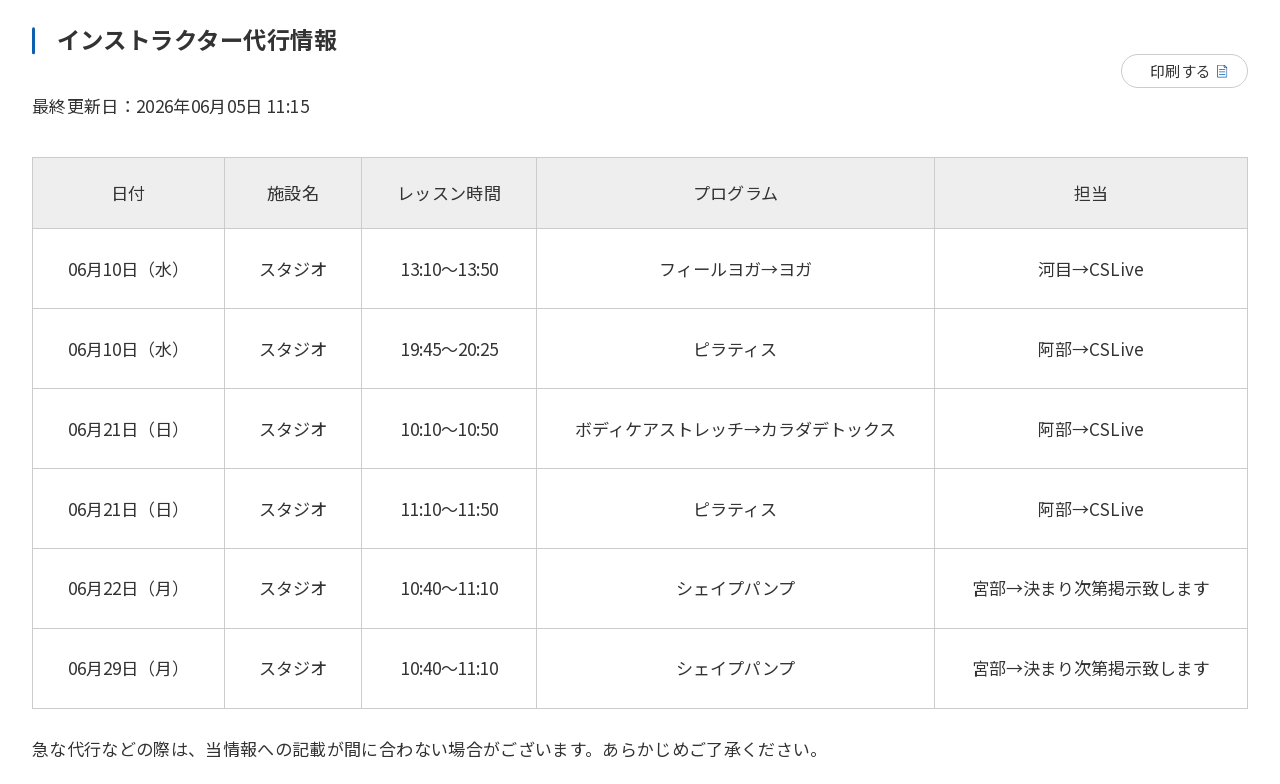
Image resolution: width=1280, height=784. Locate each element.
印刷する (1180, 70)
